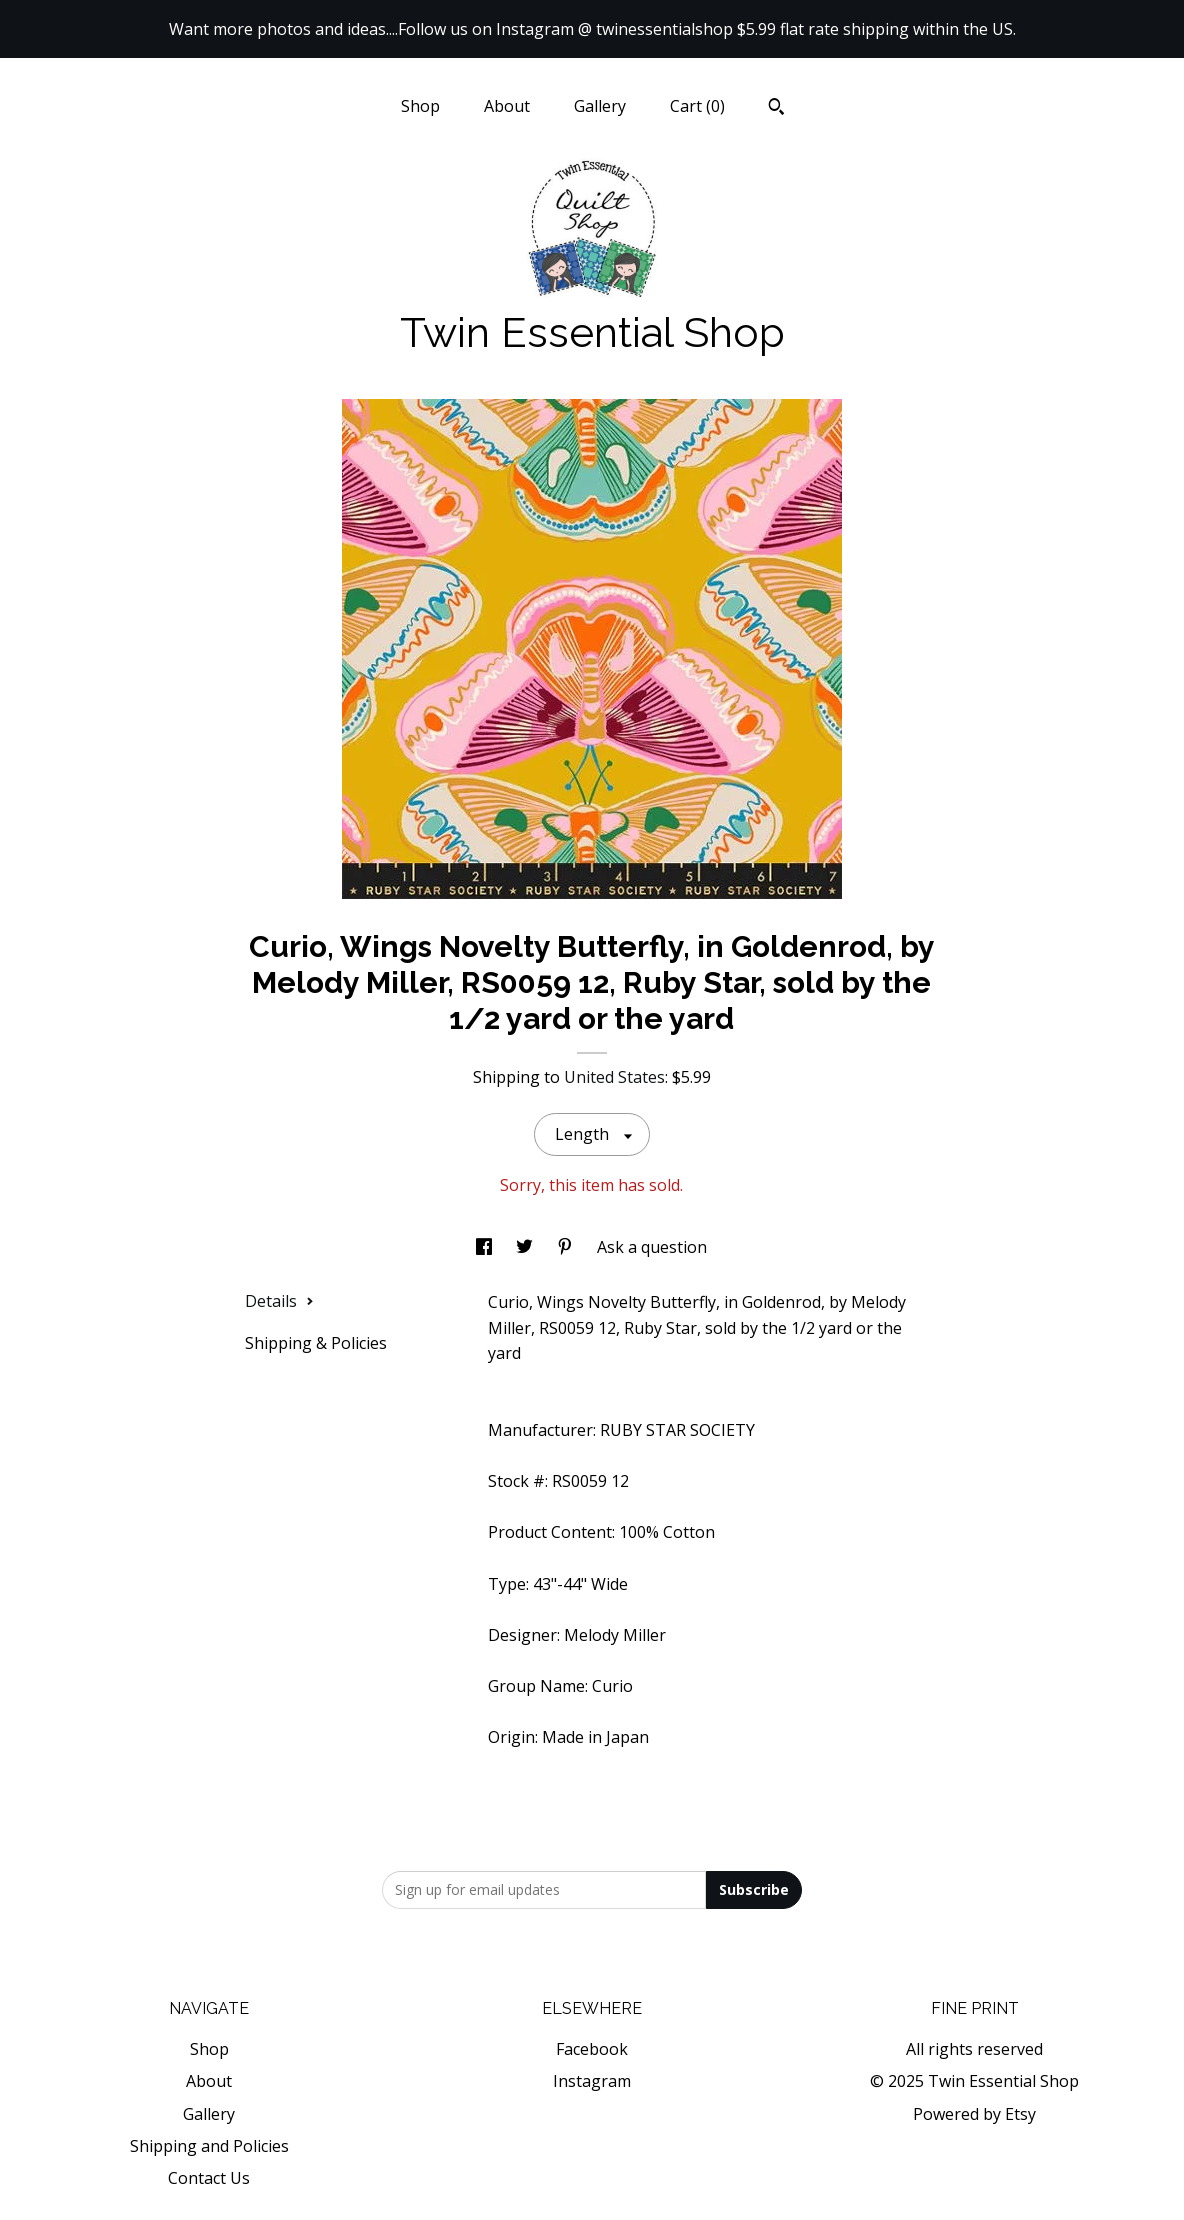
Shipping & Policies (316, 1343)
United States (614, 1077)
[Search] (776, 109)
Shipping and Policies (209, 2146)
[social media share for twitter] (526, 1247)
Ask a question (652, 1247)
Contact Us (209, 2178)
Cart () (697, 106)
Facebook (592, 2049)
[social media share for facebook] (486, 1247)
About (507, 106)
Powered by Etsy (974, 2114)
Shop (420, 106)
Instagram (592, 2081)
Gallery (600, 106)
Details (279, 1301)
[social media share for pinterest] (567, 1247)
